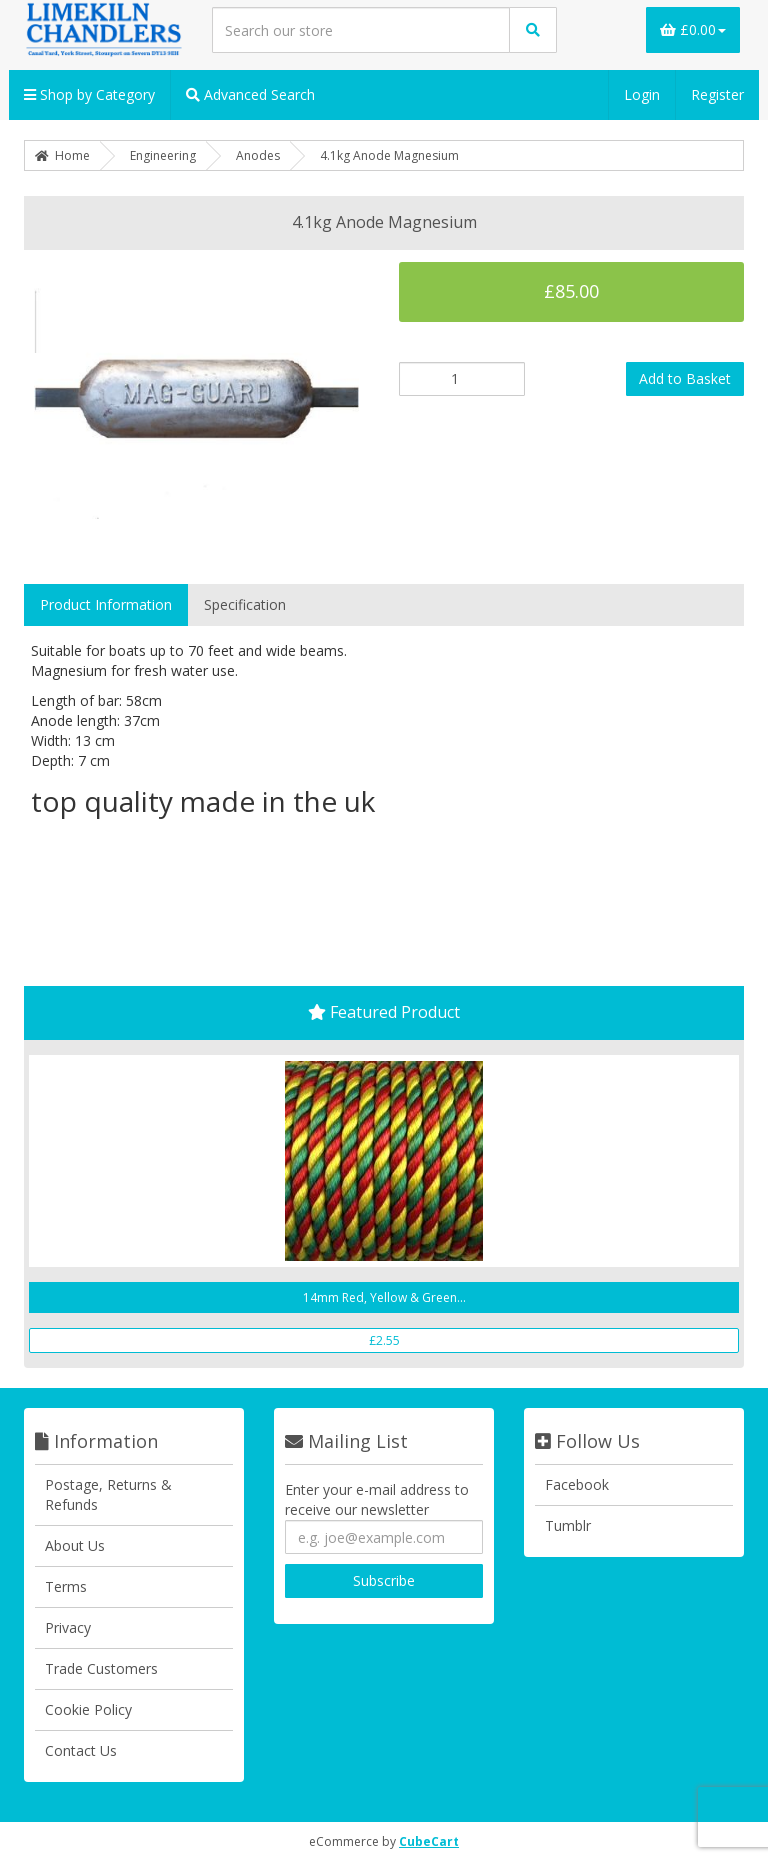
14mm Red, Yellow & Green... (384, 1297)
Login (642, 94)
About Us (75, 1545)
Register (717, 94)
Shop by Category (89, 94)
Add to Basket (685, 378)
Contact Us (81, 1750)
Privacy (68, 1627)
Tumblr (568, 1525)
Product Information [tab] (106, 604)
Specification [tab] (245, 604)
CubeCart (429, 1841)
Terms (66, 1586)
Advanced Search (250, 94)
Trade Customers (101, 1668)
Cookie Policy (88, 1709)
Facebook (577, 1484)
